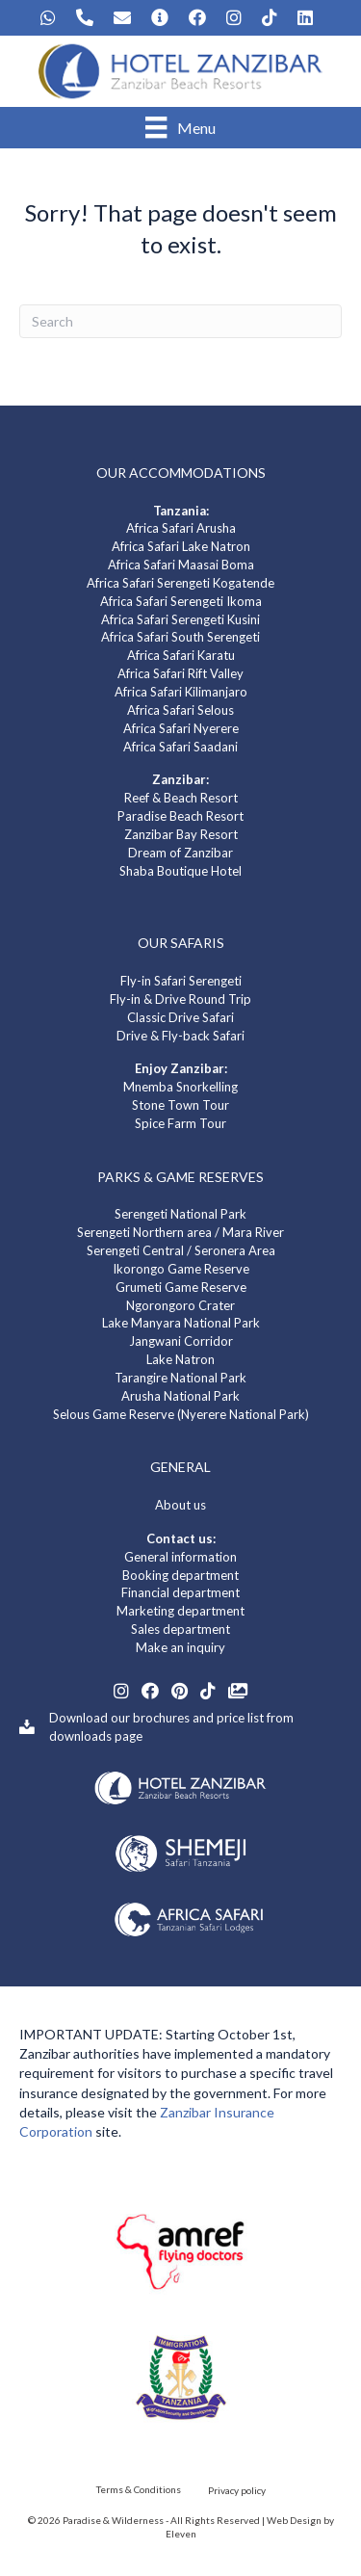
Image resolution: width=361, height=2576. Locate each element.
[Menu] (180, 127)
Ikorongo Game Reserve (181, 1268)
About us (180, 1504)
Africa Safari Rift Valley (180, 673)
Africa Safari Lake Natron (181, 546)
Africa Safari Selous (180, 710)
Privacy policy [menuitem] (237, 2490)
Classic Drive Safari (180, 1017)
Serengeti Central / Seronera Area (181, 1250)
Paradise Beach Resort (180, 816)
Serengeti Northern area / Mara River (180, 1232)
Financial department (180, 1592)
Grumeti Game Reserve (181, 1287)
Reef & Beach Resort (181, 797)
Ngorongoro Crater (180, 1305)
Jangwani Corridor (181, 1341)
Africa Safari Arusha (181, 528)
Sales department (180, 1629)
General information (180, 1556)
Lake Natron (180, 1359)
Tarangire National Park (180, 1377)
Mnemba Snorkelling (180, 1086)
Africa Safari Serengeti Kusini (180, 619)
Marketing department (180, 1610)
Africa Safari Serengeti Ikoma (181, 601)
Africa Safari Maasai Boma (181, 564)
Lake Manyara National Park (181, 1322)
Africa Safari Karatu (181, 655)
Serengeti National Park (180, 1214)
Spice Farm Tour (180, 1123)
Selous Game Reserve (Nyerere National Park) (181, 1414)
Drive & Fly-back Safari (180, 1035)
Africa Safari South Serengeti (180, 636)
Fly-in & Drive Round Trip (180, 999)
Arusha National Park (180, 1396)
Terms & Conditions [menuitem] (138, 2489)
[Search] (180, 321)
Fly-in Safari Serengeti (181, 980)
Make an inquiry (180, 1647)
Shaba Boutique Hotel (180, 871)
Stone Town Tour (180, 1105)
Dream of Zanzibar (180, 852)
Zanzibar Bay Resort (181, 834)
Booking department (180, 1575)
